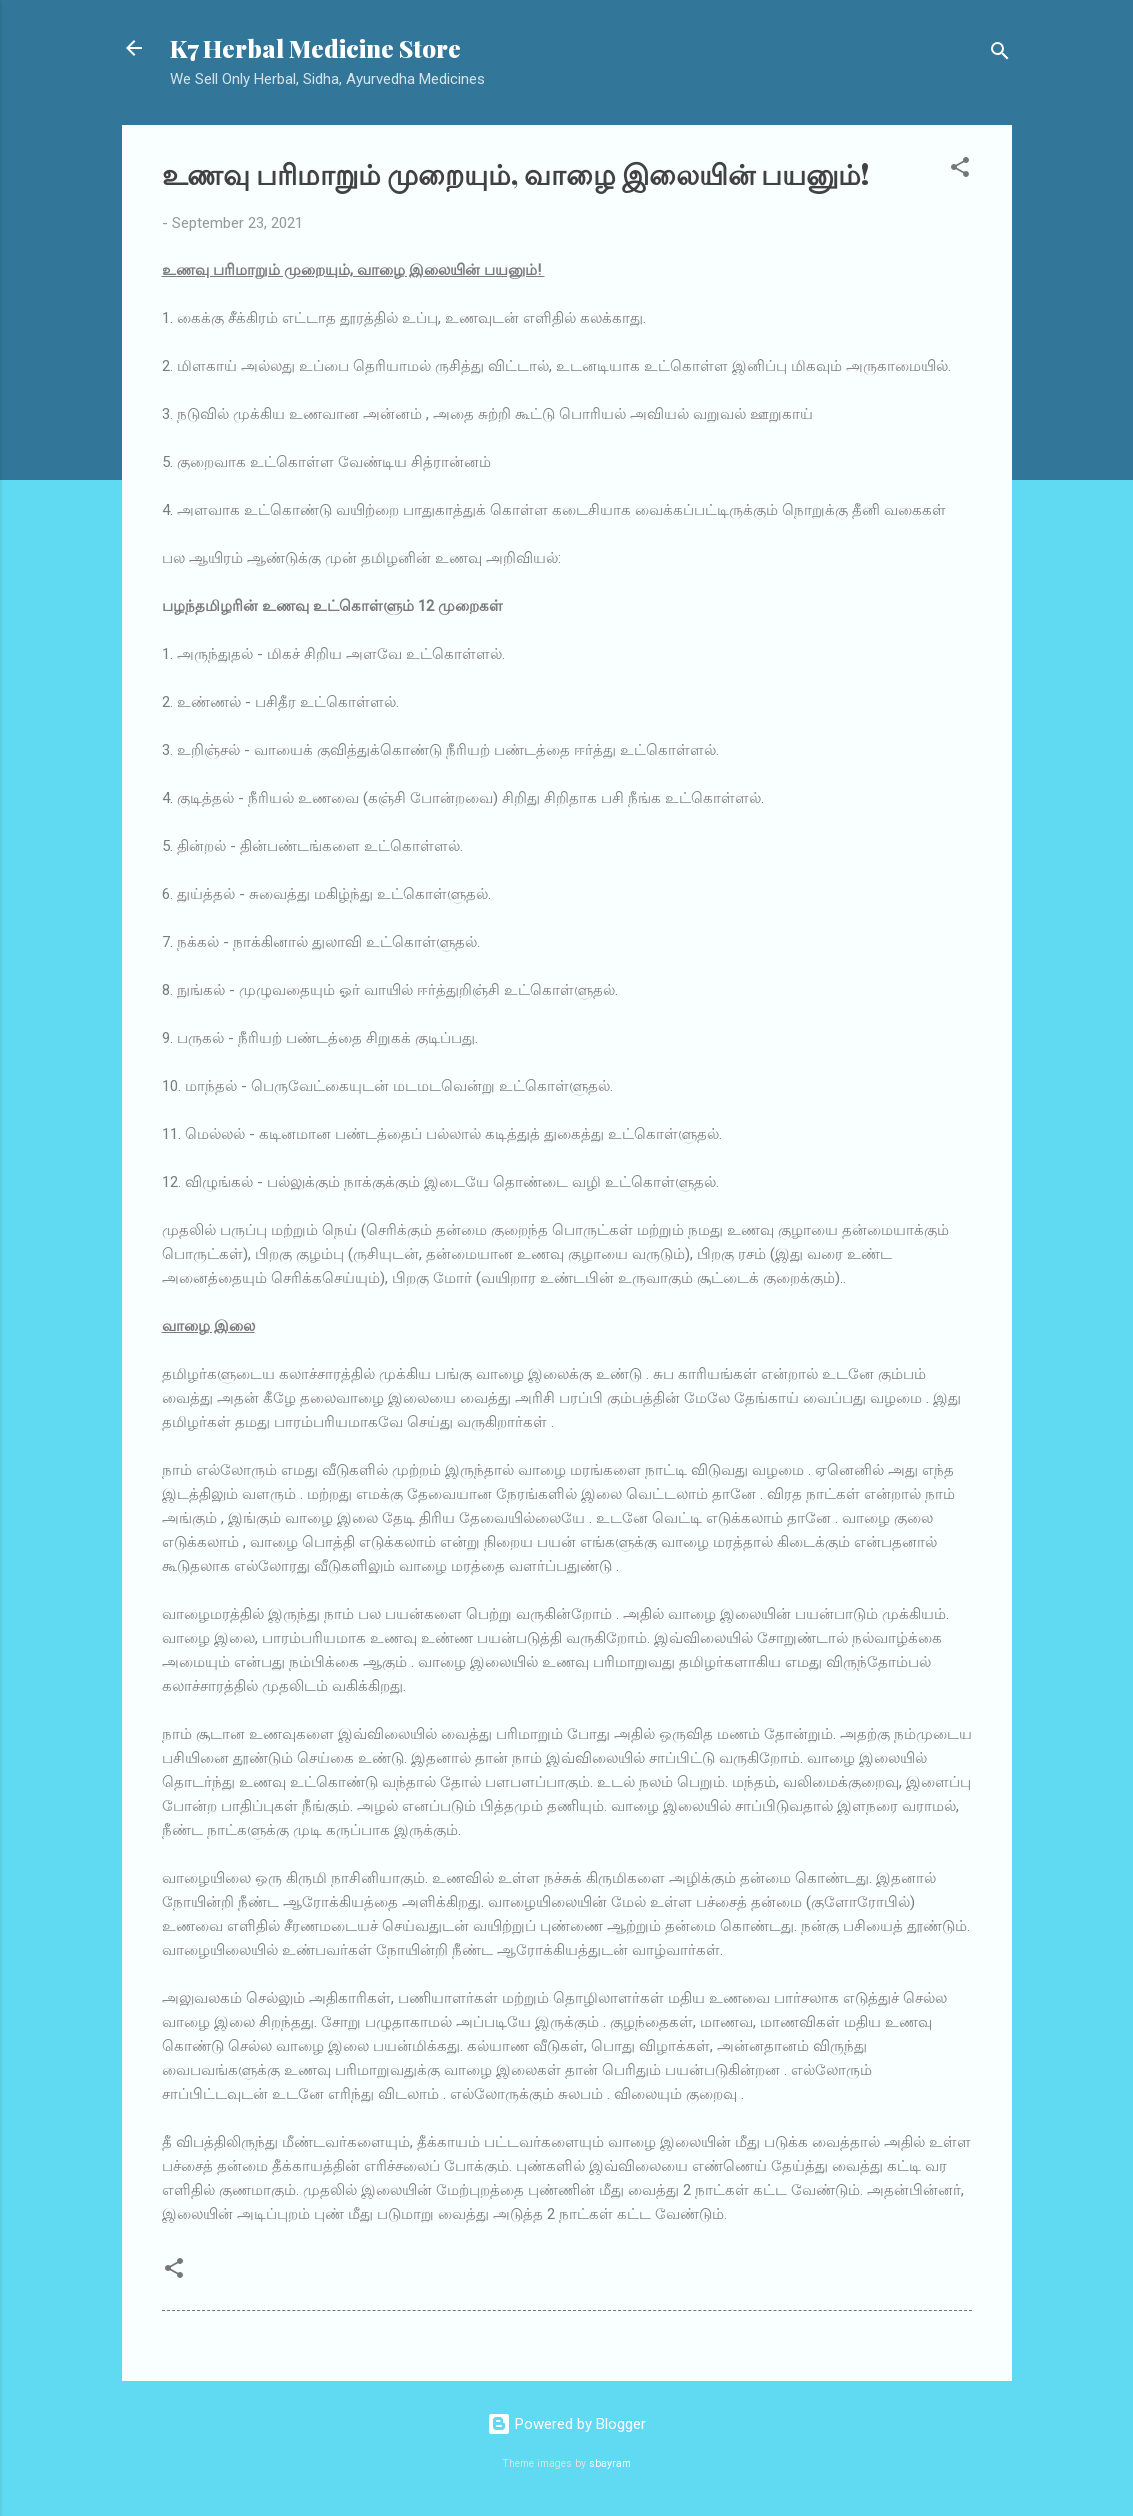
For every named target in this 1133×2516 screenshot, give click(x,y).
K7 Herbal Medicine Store (315, 48)
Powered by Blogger (566, 2424)
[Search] (1000, 54)
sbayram (610, 2463)
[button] (960, 170)
